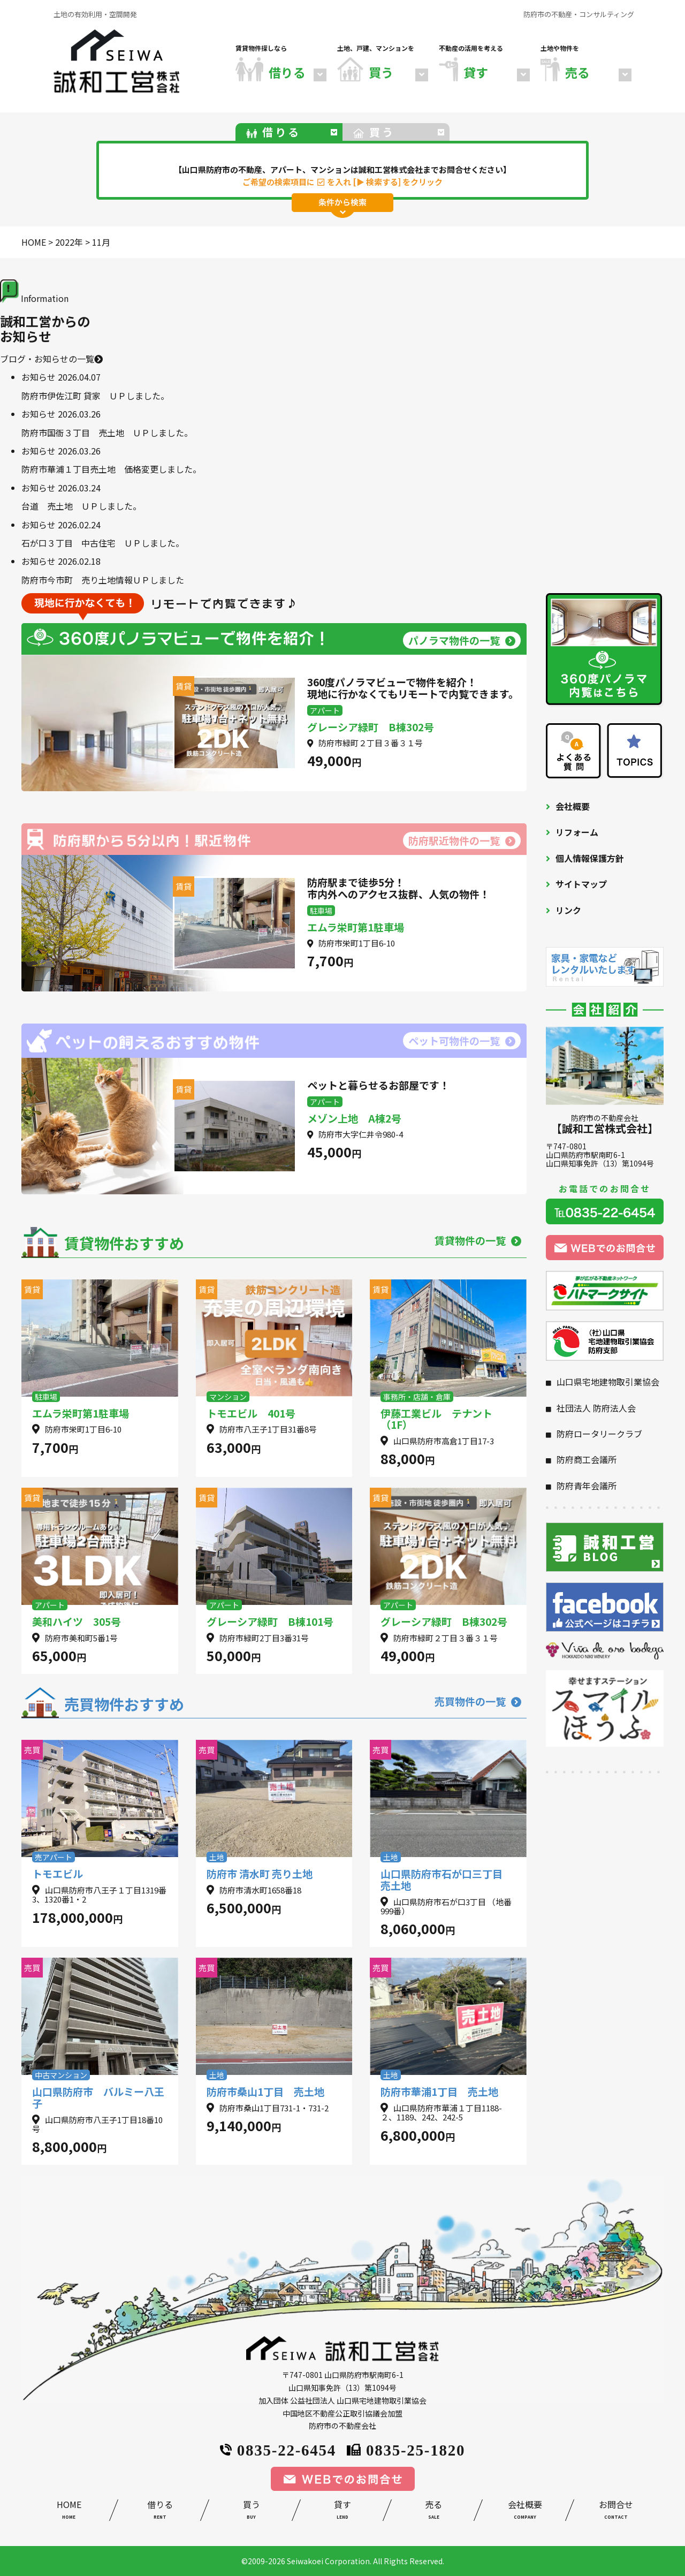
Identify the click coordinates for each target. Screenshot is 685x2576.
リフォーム (576, 831)
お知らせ (38, 376)
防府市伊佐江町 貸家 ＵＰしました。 (95, 395)
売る (433, 2511)
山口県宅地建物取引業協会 (608, 1381)
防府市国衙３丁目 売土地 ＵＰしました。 (107, 432)
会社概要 (572, 806)
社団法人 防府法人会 (596, 1407)
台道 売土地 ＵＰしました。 (81, 505)
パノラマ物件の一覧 (461, 640)
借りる (160, 2511)
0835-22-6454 (278, 2449)
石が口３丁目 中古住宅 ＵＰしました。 (102, 542)
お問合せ (615, 2511)
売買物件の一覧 (478, 1701)
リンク (568, 910)
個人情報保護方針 (589, 858)
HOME (69, 2511)
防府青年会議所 (586, 1485)
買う (251, 2511)
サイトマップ (581, 883)
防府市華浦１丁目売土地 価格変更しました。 (111, 469)
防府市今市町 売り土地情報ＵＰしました (102, 579)
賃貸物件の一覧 (478, 1240)
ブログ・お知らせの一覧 (51, 358)
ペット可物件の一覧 (461, 1040)
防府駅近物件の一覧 (461, 840)
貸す (342, 2511)
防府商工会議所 (586, 1459)
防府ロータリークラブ (599, 1433)
